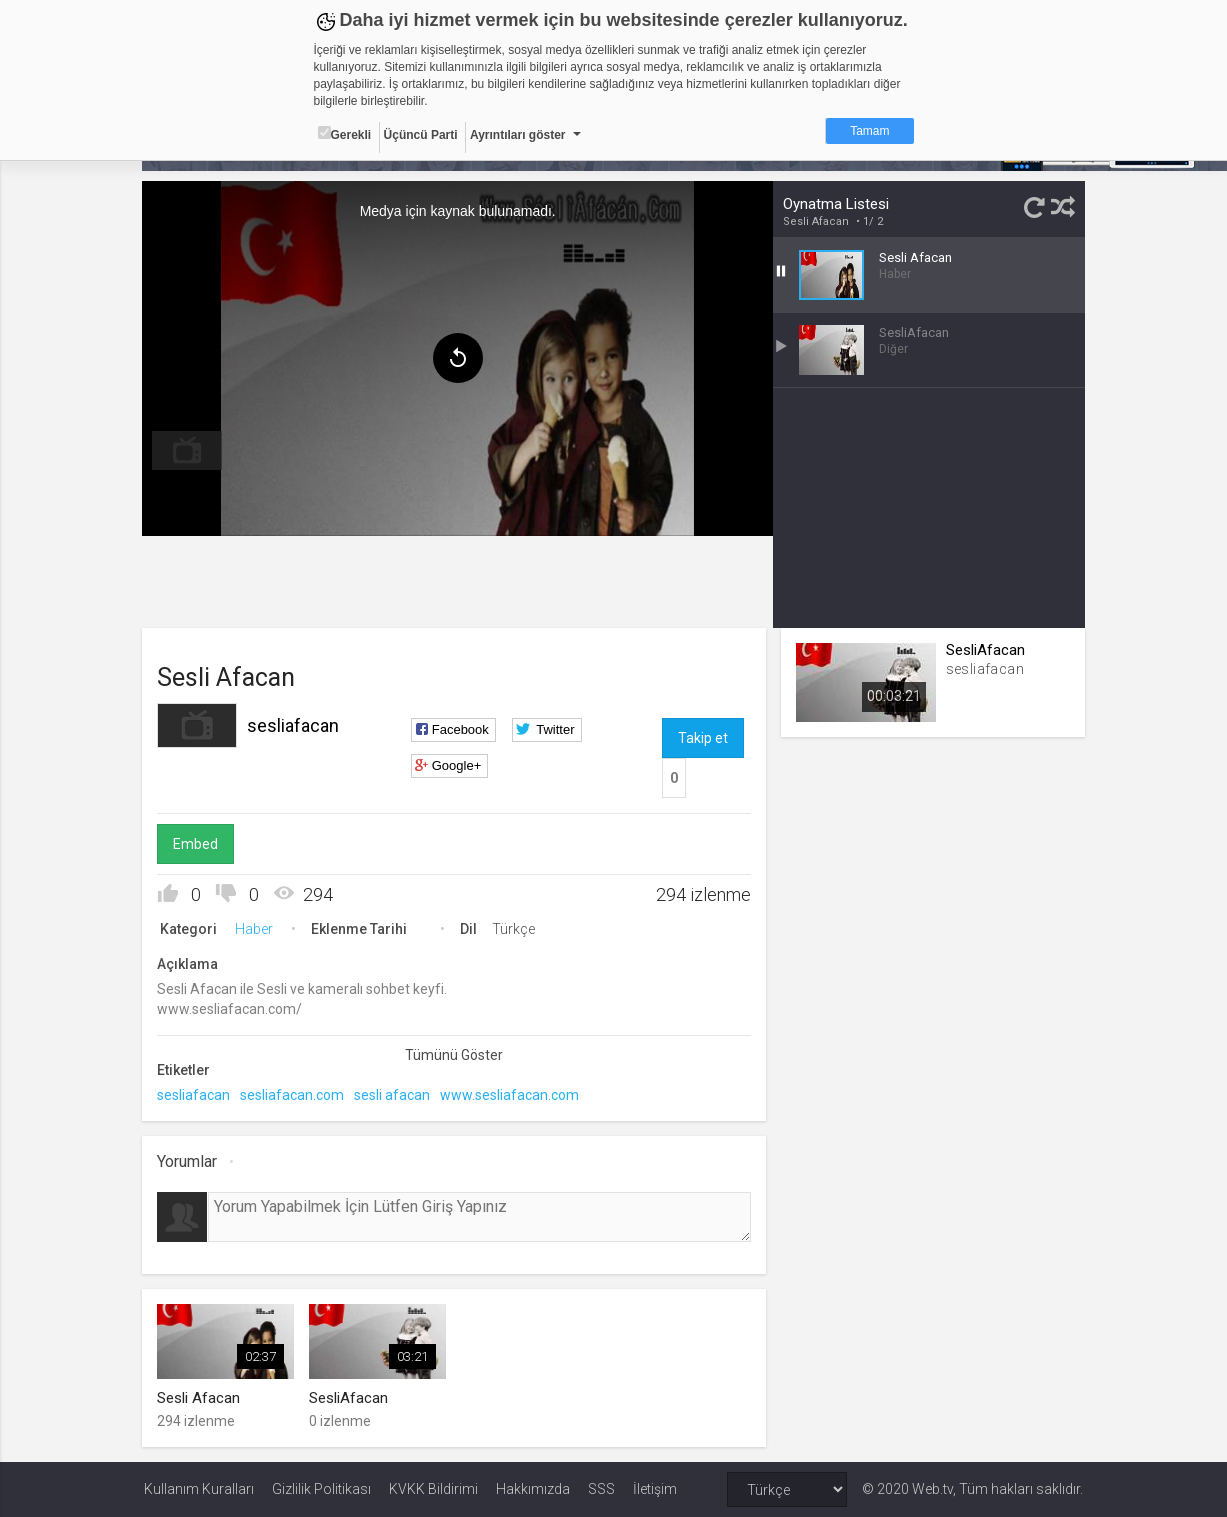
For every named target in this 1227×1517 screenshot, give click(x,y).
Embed (197, 844)
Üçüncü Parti (421, 135)
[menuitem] (189, 450)
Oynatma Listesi (836, 204)
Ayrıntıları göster (518, 135)
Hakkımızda (533, 1489)
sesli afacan (394, 1095)
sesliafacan (295, 725)
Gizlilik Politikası (321, 1489)
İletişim (655, 1489)
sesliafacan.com (294, 1095)
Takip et (703, 738)
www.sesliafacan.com (511, 1095)
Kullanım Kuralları (199, 1489)
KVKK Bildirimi (433, 1489)
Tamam (869, 131)
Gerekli (345, 134)
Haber (256, 929)
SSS (601, 1489)
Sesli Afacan (816, 221)
